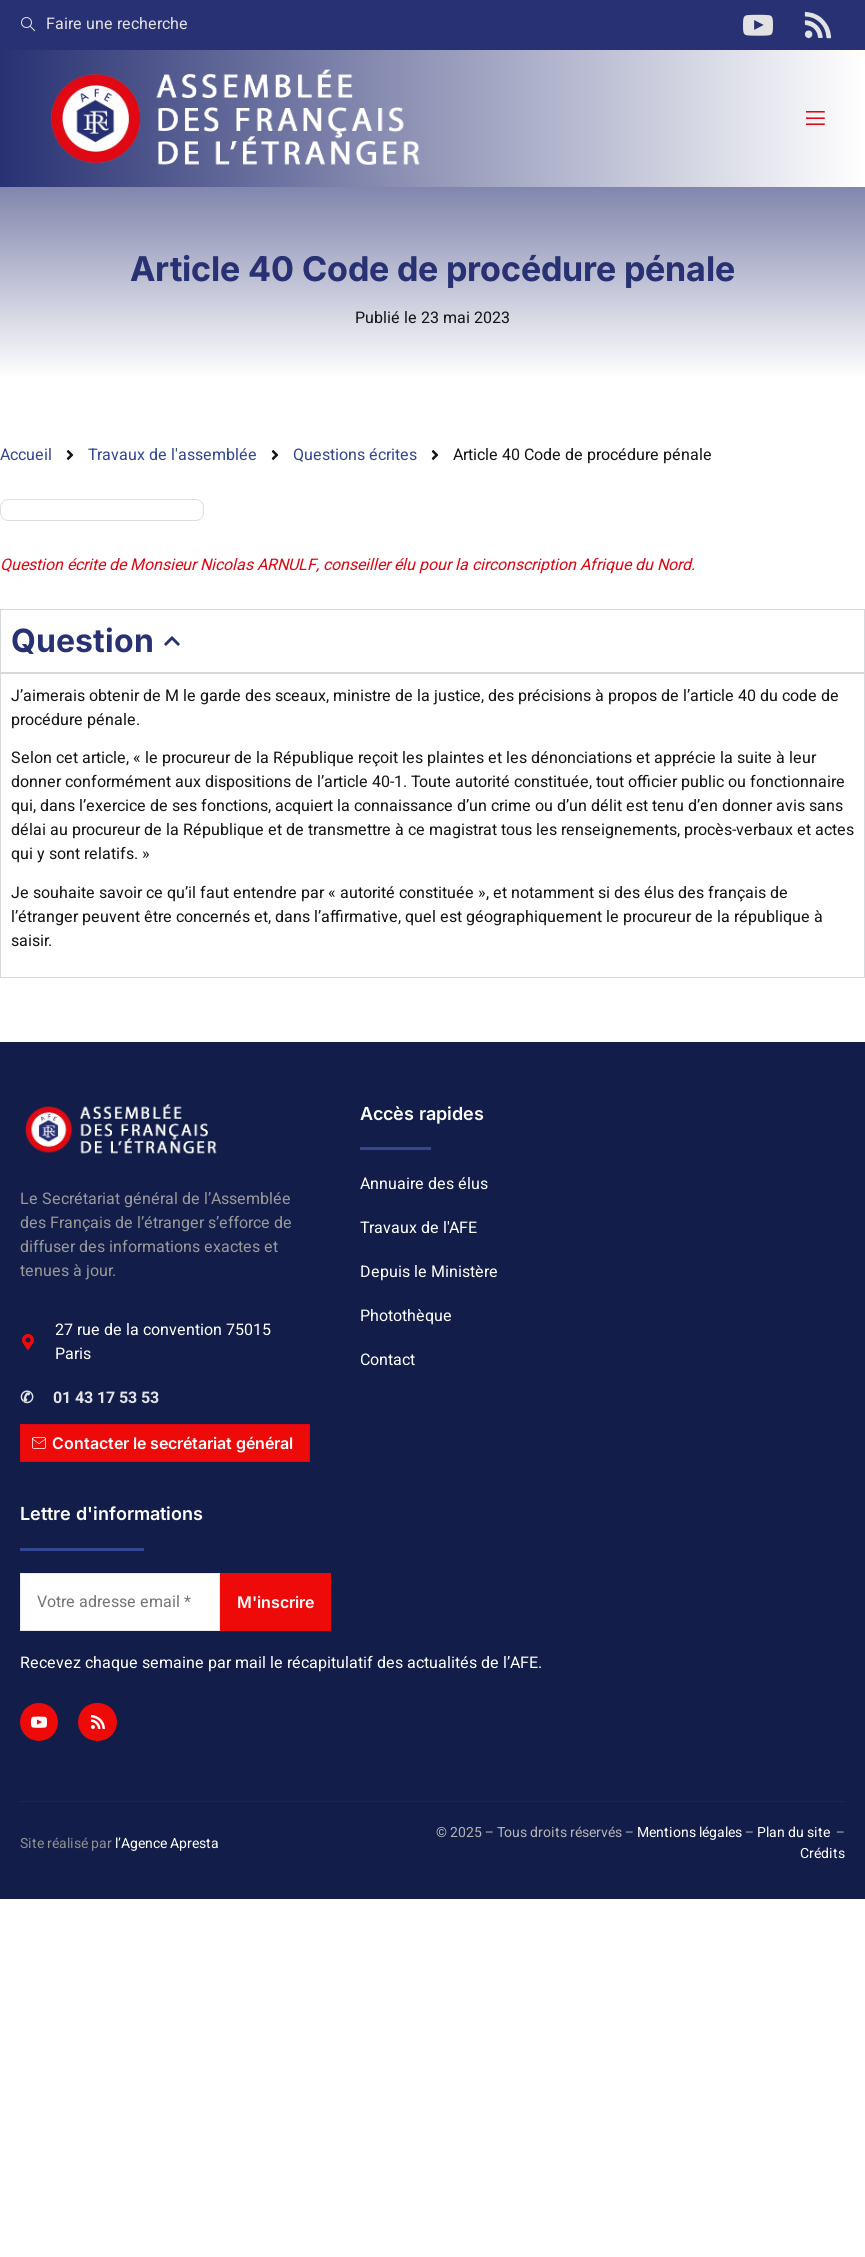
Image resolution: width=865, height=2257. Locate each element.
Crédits (822, 1853)
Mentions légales (689, 1832)
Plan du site (793, 1832)
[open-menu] (814, 118)
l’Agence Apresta (167, 1843)
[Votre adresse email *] (120, 1602)
